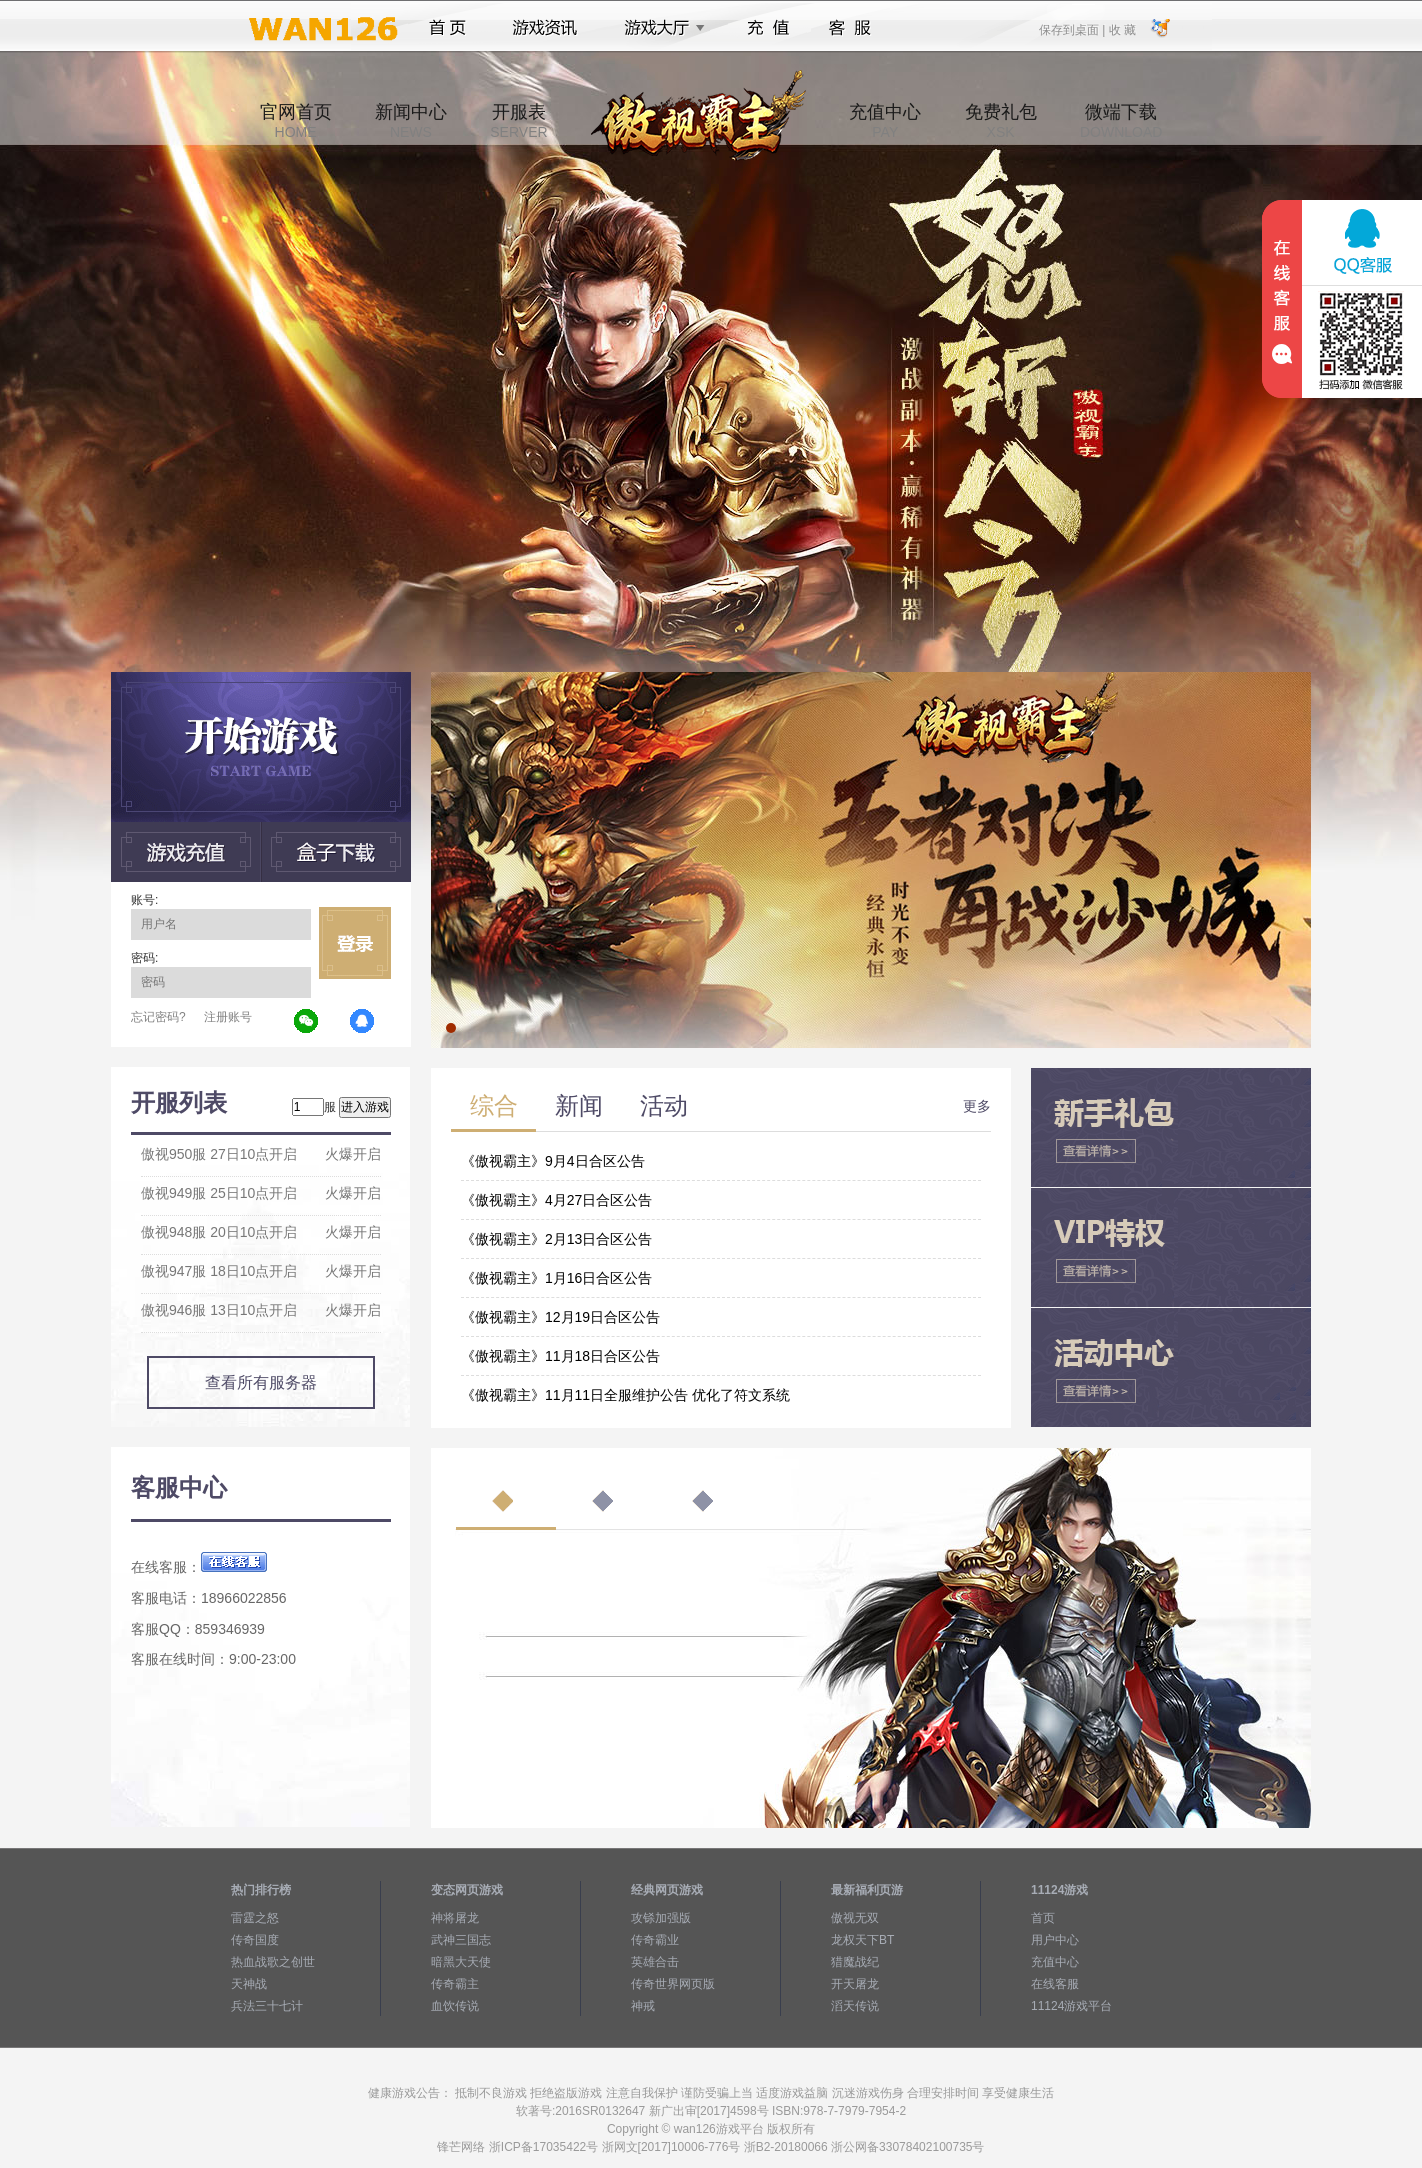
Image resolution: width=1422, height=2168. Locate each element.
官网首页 (296, 121)
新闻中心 (411, 121)
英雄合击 (655, 1962)
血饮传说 (455, 2006)
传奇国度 (255, 1940)
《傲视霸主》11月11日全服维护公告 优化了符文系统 (625, 1395)
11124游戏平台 (1071, 2006)
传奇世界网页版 (673, 1984)
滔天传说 (855, 2006)
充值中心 (885, 121)
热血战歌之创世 (273, 1962)
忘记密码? (158, 1017)
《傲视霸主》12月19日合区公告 (560, 1317)
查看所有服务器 (261, 1382)
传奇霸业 (655, 1940)
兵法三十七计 (267, 2006)
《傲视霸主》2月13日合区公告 (556, 1239)
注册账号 (228, 1017)
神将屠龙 (455, 1918)
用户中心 (1055, 1940)
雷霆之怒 (255, 1918)
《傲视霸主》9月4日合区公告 (553, 1161)
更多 (977, 1106)
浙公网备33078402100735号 (907, 2147)
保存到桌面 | (1073, 29)
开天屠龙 (855, 1984)
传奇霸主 (455, 1984)
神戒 (643, 2006)
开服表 (518, 121)
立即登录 (355, 943)
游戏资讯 (545, 28)
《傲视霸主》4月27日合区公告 (556, 1200)
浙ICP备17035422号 (543, 2147)
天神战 (249, 1984)
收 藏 (1121, 29)
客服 (850, 28)
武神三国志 (461, 1940)
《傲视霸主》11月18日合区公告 (560, 1356)
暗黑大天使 (461, 1962)
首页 (447, 28)
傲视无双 (855, 1918)
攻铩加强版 (661, 1918)
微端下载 (1121, 121)
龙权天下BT (862, 1940)
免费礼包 (1001, 121)
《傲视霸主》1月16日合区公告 (556, 1278)
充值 (767, 28)
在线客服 (1055, 1984)
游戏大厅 (659, 28)
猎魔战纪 (855, 1962)
